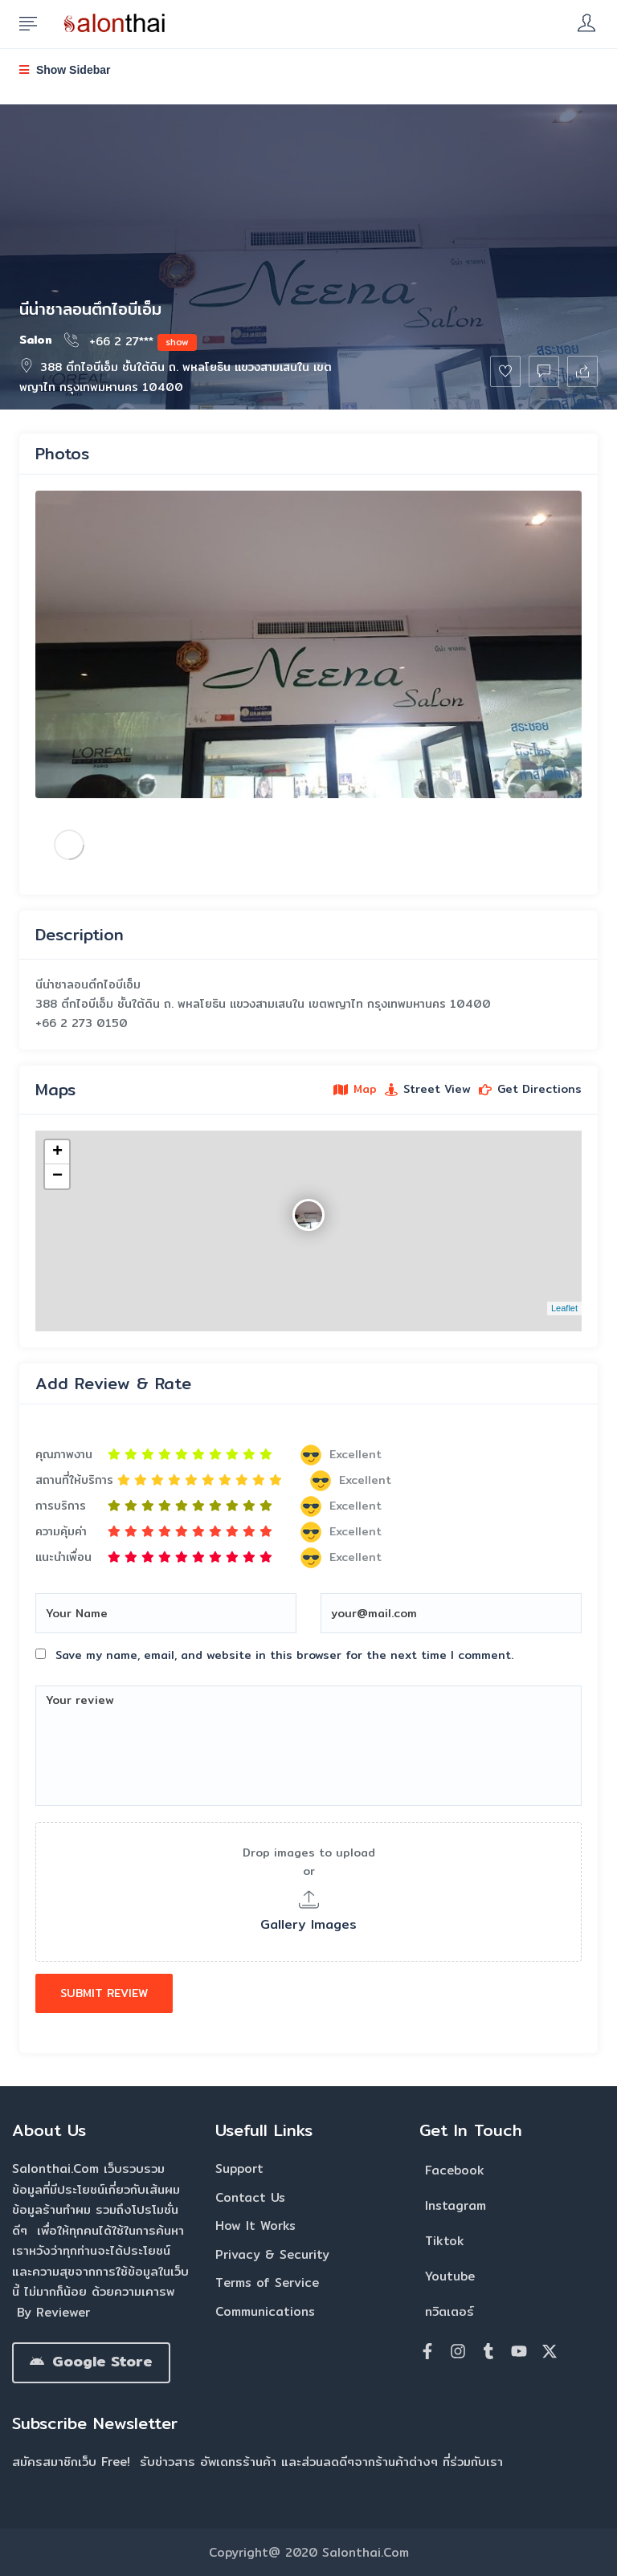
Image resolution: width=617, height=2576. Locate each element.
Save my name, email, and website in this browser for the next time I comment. (284, 1655)
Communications (265, 2311)
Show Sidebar (64, 69)
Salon (35, 339)
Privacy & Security (272, 2254)
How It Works (255, 2225)
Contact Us (250, 2197)
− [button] (57, 1176)
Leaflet (564, 1308)
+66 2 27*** (130, 340)
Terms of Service (267, 2282)
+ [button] (57, 1152)
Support (239, 2168)
